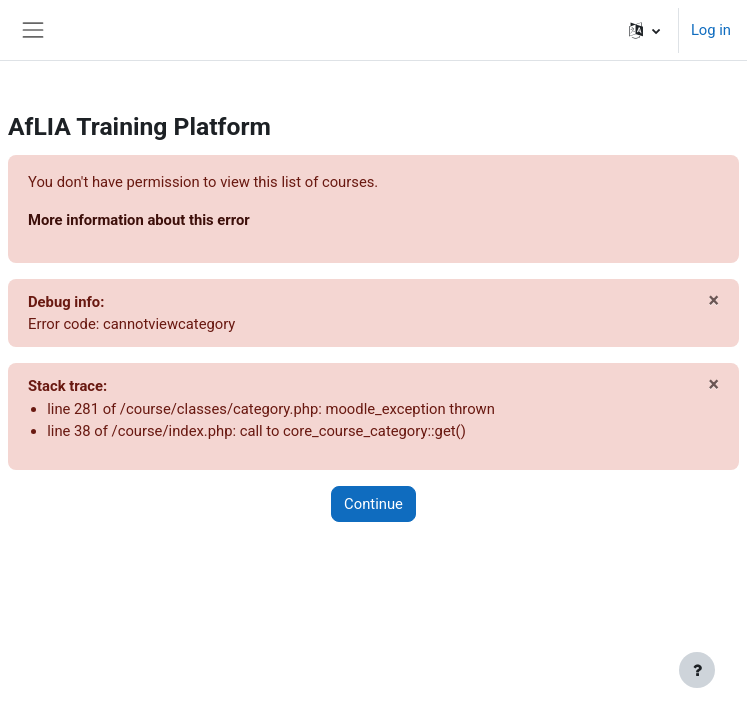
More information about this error (139, 220)
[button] (644, 30)
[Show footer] (697, 670)
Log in (711, 30)
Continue (373, 504)
